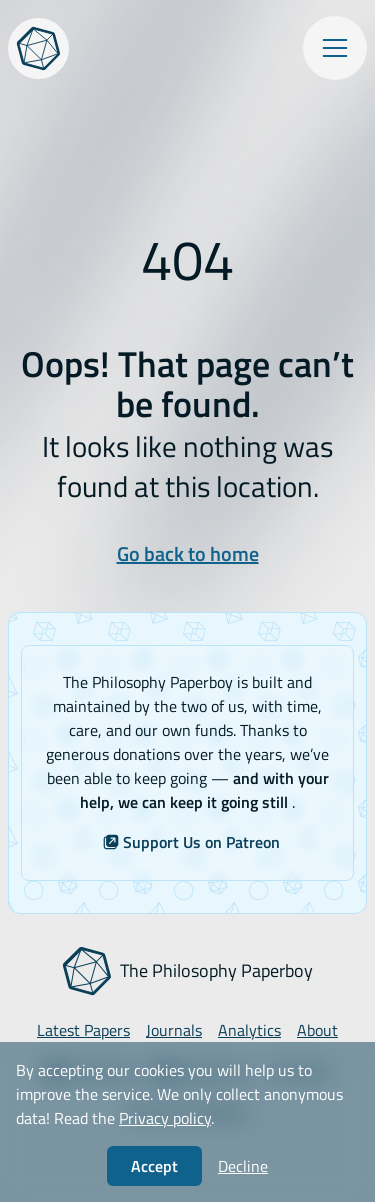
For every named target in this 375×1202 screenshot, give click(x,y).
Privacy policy (165, 1118)
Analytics (249, 1030)
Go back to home (188, 553)
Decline (243, 1166)
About (317, 1030)
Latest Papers (83, 1030)
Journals (174, 1030)
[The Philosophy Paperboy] (38, 48)
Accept (154, 1166)
